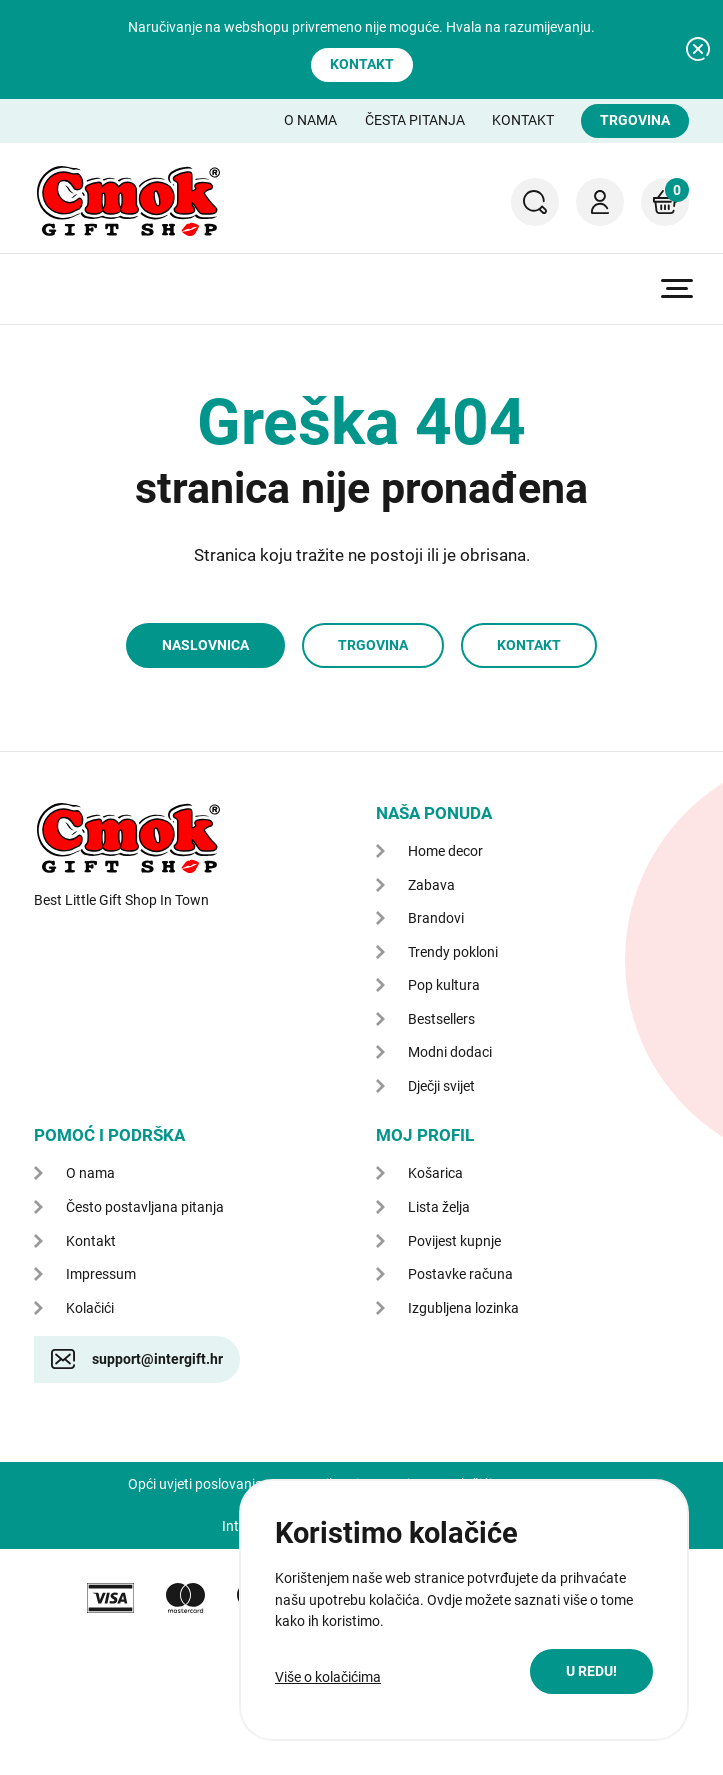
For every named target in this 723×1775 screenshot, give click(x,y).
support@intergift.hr (157, 1359)
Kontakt (362, 64)
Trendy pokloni (453, 952)
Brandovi (436, 918)
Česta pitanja (415, 120)
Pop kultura (444, 985)
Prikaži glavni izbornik (677, 288)
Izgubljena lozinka (463, 1308)
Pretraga (535, 202)
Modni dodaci (450, 1052)
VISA (110, 1598)
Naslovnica (205, 645)
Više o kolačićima (328, 1677)
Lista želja (439, 1207)
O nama (310, 120)
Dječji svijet (441, 1086)
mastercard (185, 1598)
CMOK (128, 201)
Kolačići (90, 1308)
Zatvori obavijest (698, 49)
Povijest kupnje (454, 1241)
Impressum (101, 1274)
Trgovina (635, 120)
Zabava (431, 885)
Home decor (445, 851)
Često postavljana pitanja (145, 1207)
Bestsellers (441, 1019)
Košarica (665, 190)
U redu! (591, 1671)
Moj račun (600, 202)
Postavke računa (460, 1274)
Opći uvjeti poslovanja (195, 1484)
